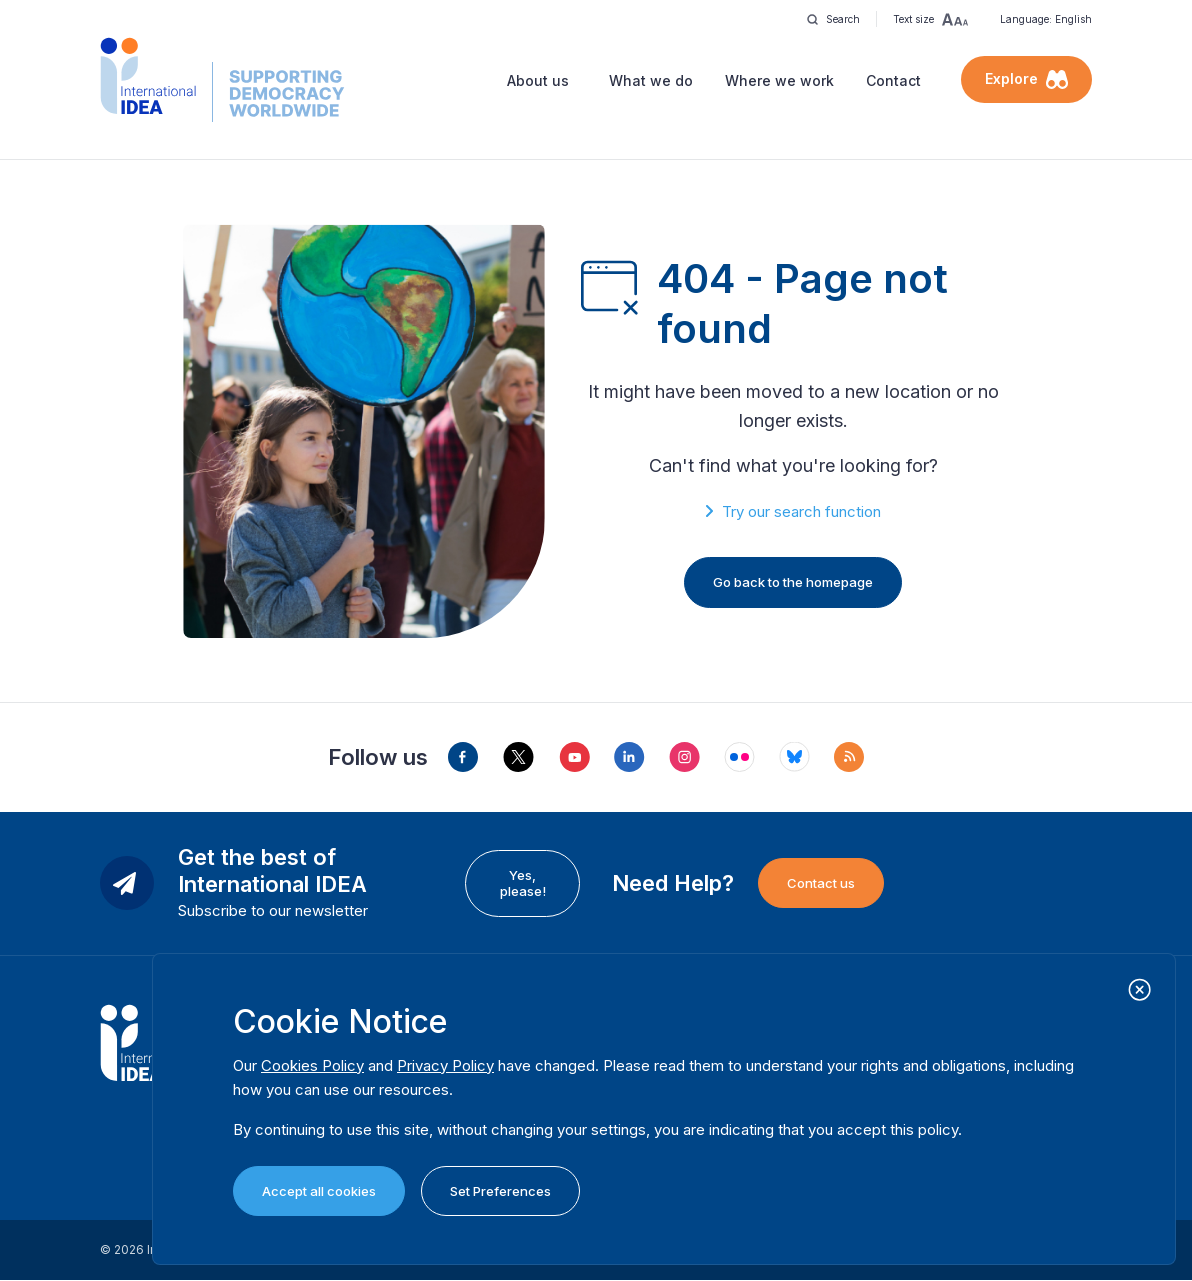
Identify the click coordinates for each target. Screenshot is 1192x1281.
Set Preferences (500, 1191)
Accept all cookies (319, 1191)
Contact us (821, 883)
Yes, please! (523, 883)
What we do (651, 80)
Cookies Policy (312, 1065)
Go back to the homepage (793, 582)
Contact (893, 80)
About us (538, 80)
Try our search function (801, 511)
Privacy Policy (445, 1065)
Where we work (779, 80)
